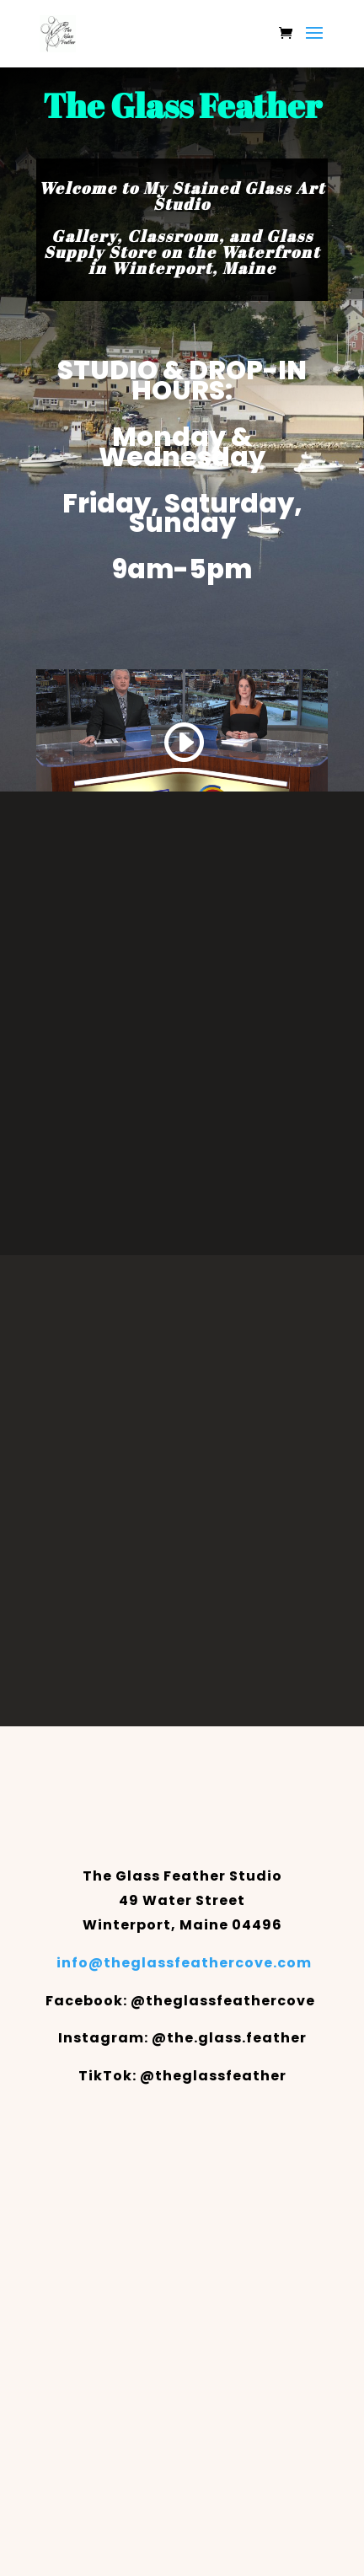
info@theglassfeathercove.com (184, 1962)
